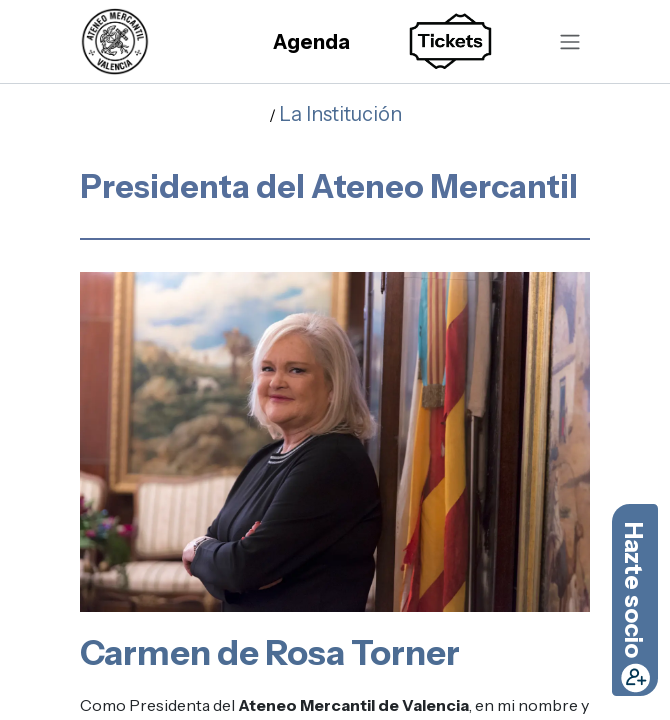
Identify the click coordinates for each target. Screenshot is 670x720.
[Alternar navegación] (570, 41)
